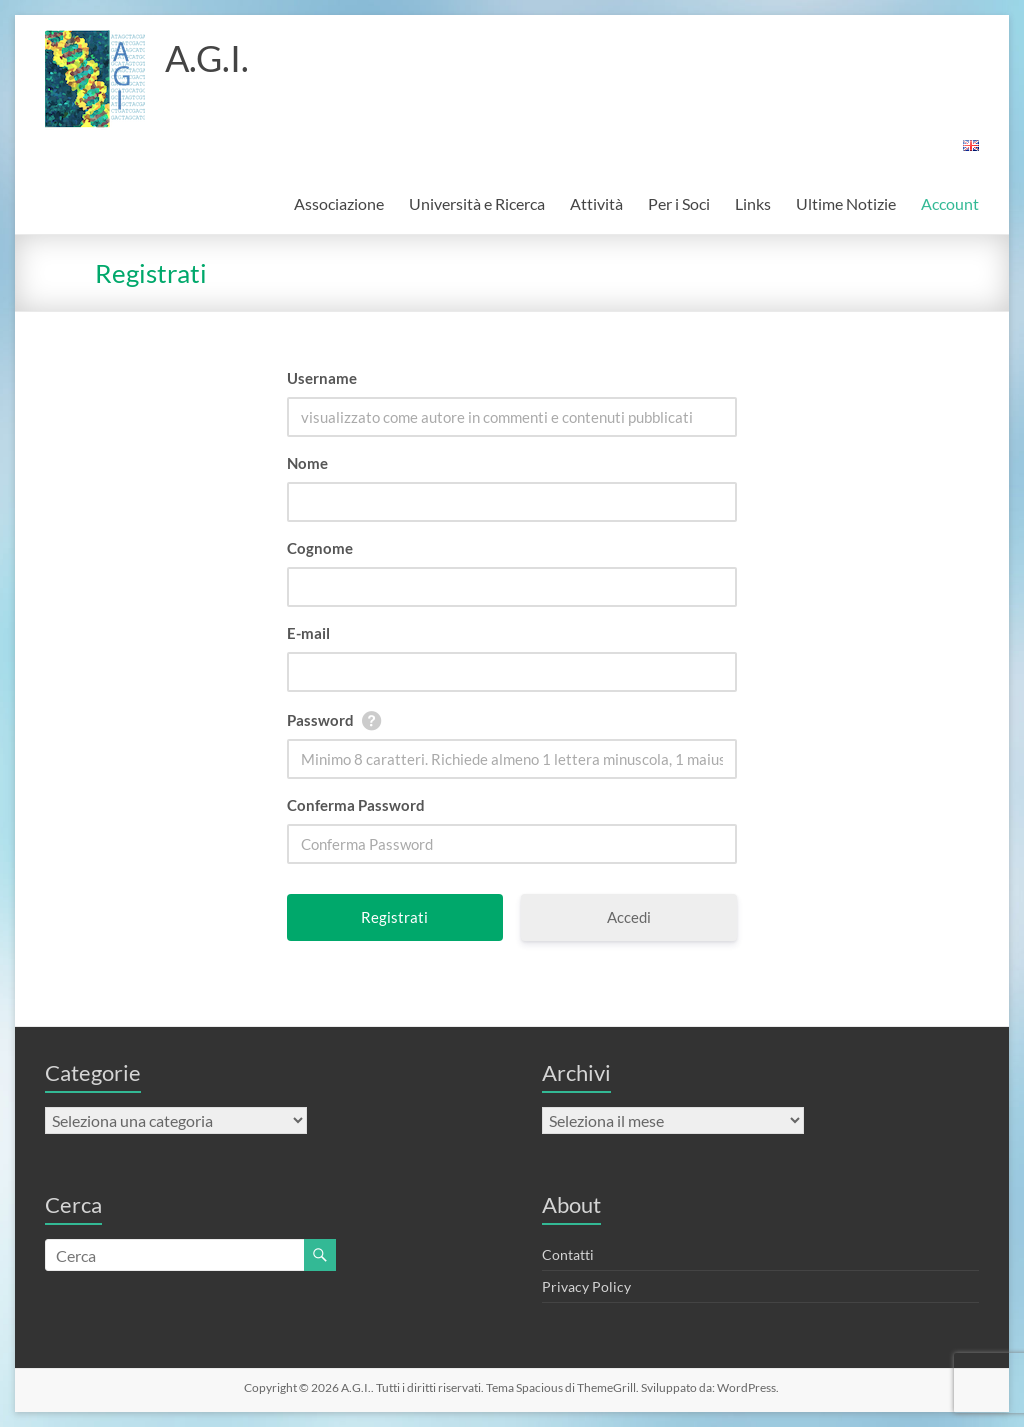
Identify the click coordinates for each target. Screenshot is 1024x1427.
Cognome (320, 548)
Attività (596, 203)
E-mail (308, 633)
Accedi (629, 917)
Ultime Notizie (846, 203)
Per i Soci (679, 203)
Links (753, 203)
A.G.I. (207, 58)
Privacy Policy (586, 1286)
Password (320, 720)
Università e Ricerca (477, 203)
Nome (307, 463)
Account (950, 203)
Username (322, 378)
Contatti (568, 1254)
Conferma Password (356, 805)
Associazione (339, 203)
